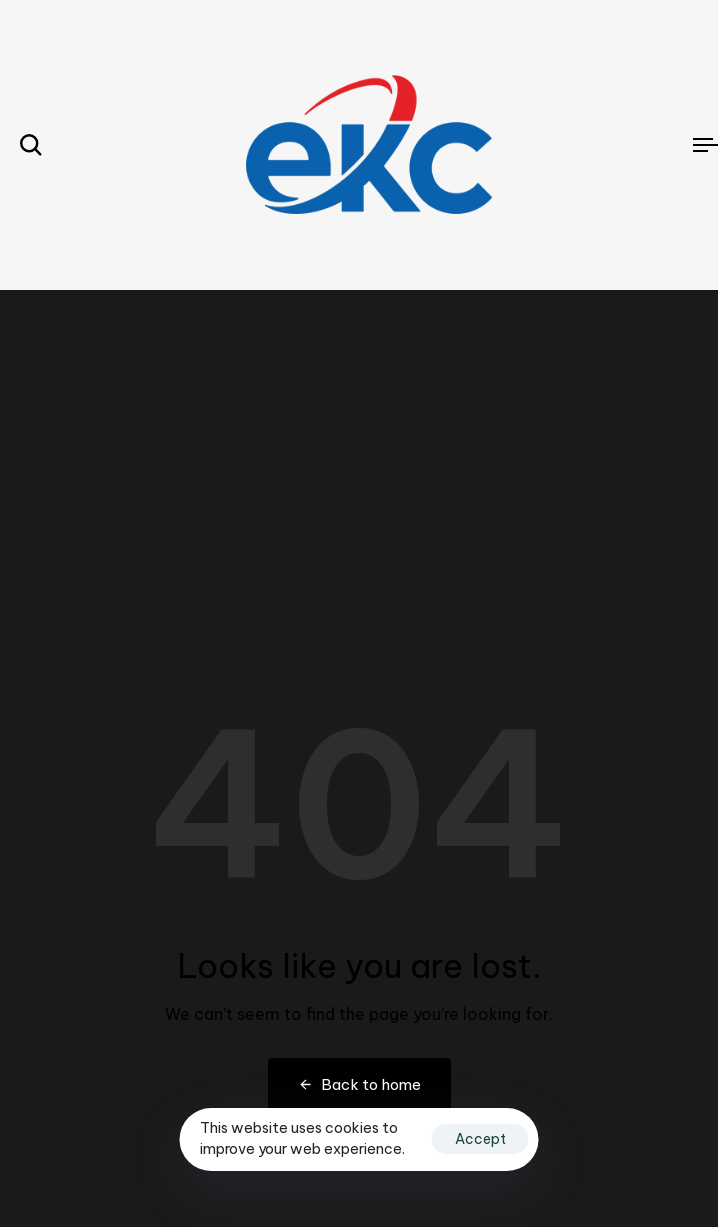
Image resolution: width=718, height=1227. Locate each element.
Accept (480, 1139)
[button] (31, 145)
